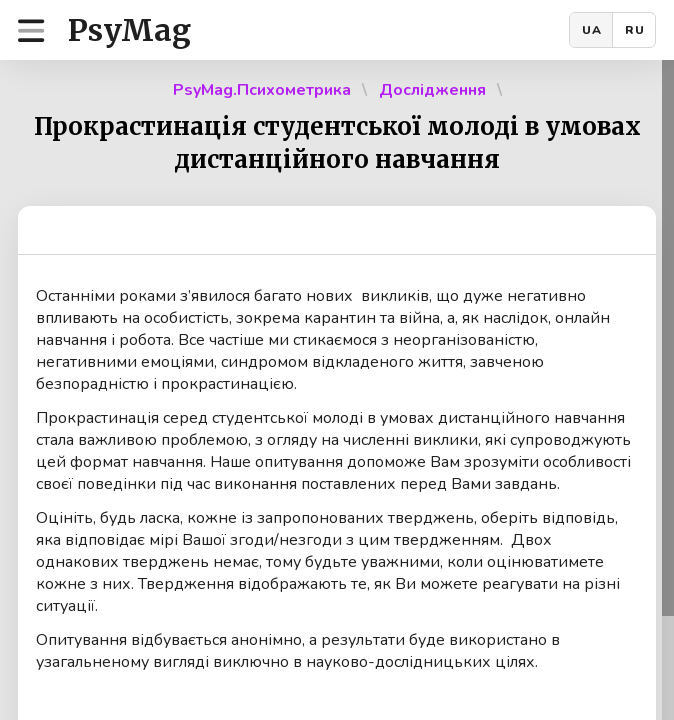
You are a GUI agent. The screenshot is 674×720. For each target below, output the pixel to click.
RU (635, 30)
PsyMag (129, 30)
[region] (337, 390)
